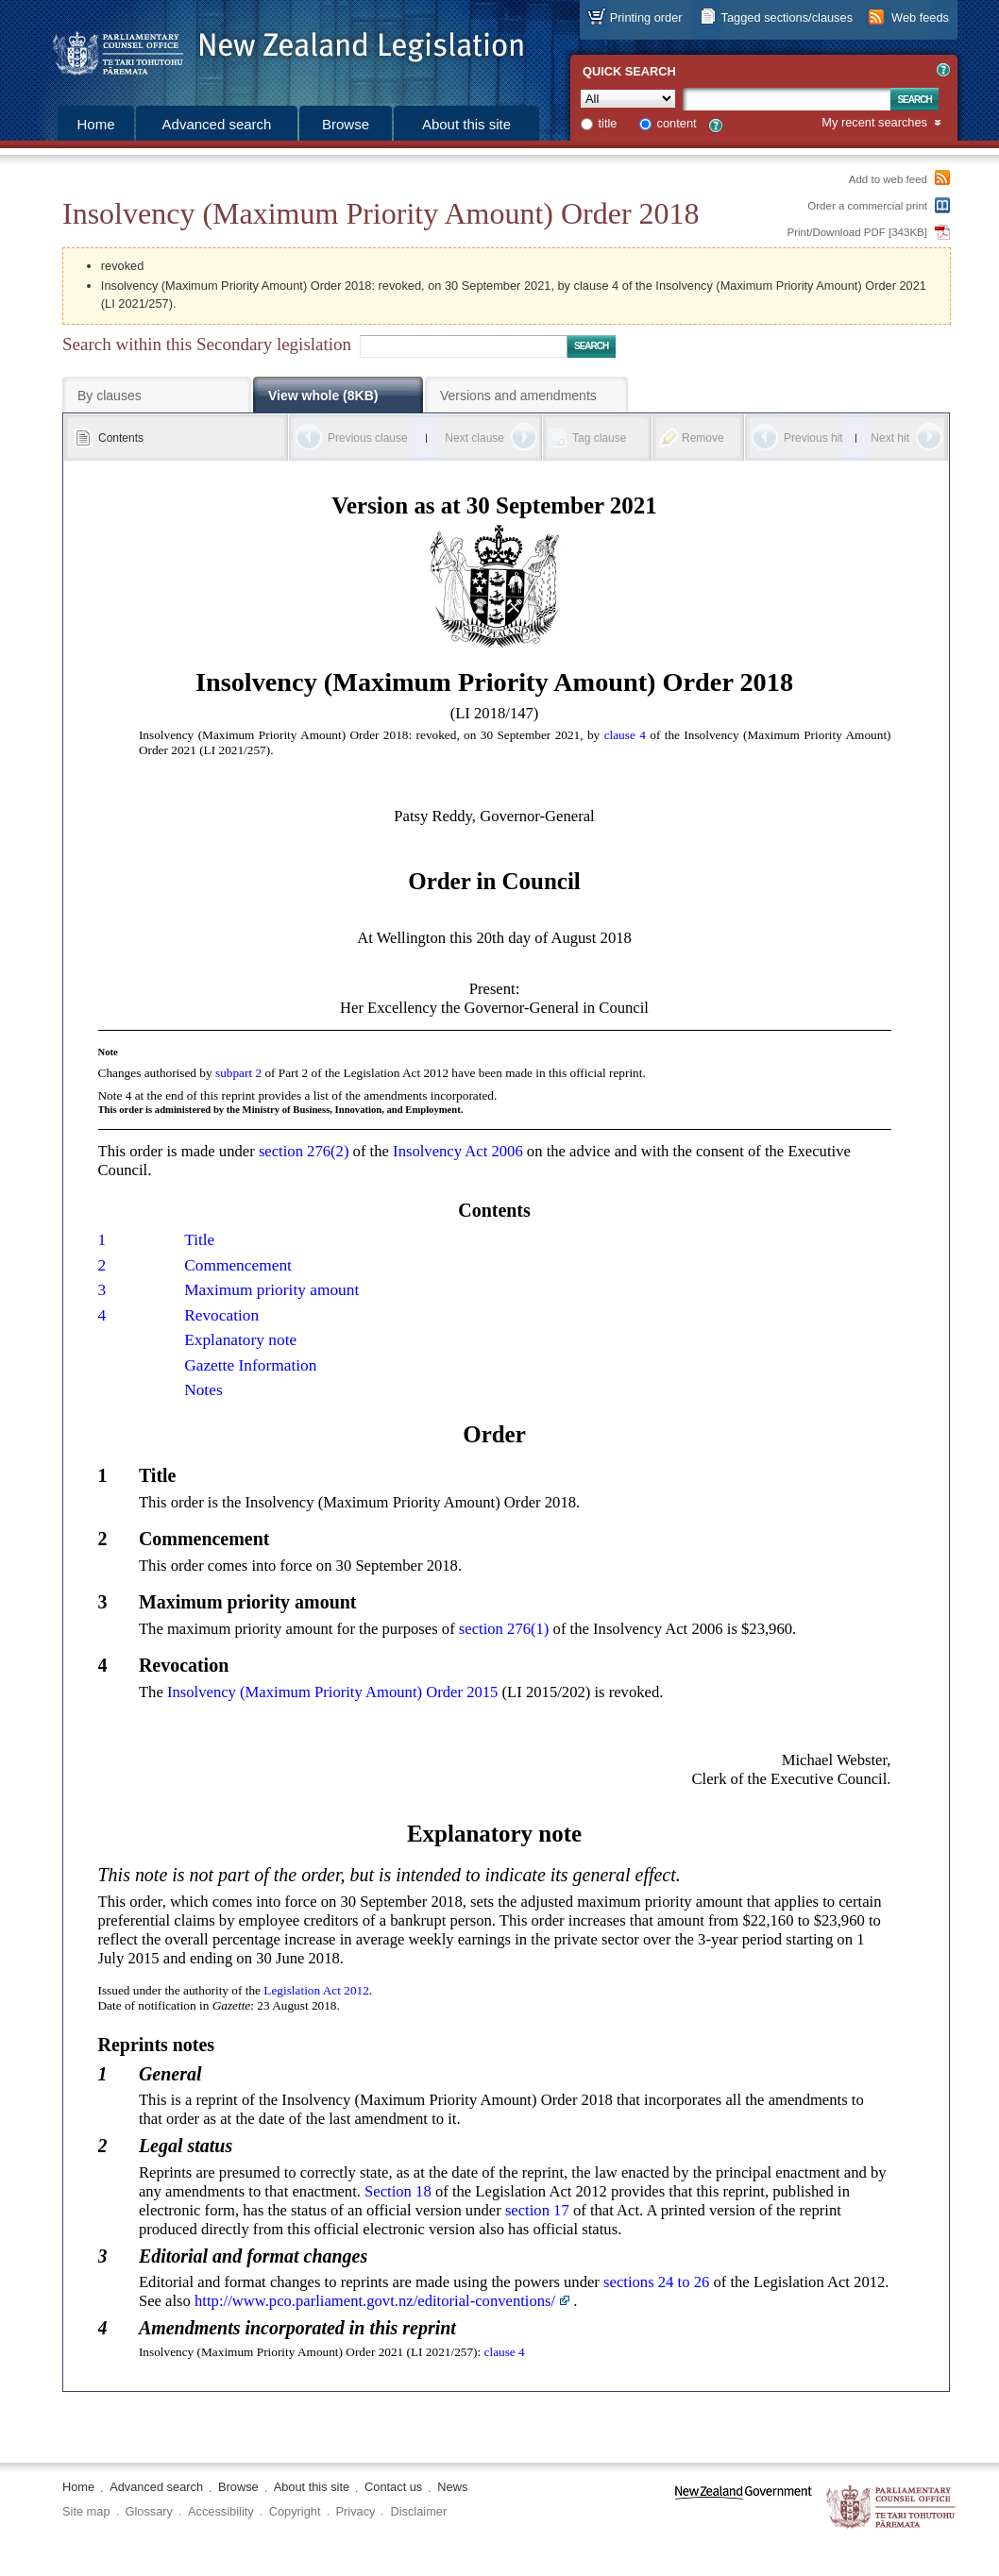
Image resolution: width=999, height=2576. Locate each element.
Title (199, 1240)
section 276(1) (504, 1629)
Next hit (890, 438)
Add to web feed (888, 179)
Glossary (150, 2511)
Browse (345, 124)
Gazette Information (250, 1365)
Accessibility (221, 2511)
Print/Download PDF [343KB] (857, 232)
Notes (203, 1390)
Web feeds (920, 17)
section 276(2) (304, 1151)
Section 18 (398, 2191)
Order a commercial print (867, 205)
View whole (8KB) (323, 395)
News (452, 2487)
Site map (86, 2511)
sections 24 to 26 (656, 2282)
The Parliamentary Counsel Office (892, 2508)
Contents (121, 438)
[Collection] (628, 99)
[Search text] (786, 99)
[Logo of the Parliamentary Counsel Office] (279, 47)
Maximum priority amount (271, 1290)
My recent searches (874, 123)
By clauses (109, 395)
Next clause (474, 438)
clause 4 (625, 735)
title (608, 123)
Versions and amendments (518, 395)
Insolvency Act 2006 (458, 1151)
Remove (703, 438)
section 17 (537, 2210)
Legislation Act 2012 (316, 1990)
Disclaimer (418, 2511)
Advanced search (217, 124)
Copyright (295, 2511)
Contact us (393, 2487)
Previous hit (813, 438)
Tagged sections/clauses (787, 17)
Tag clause (599, 438)
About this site (466, 124)
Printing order (646, 17)
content (677, 123)
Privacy (356, 2511)
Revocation (221, 1315)
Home (95, 124)
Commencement (238, 1265)
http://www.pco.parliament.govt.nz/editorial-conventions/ (375, 2301)
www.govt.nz (743, 2508)
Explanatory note (240, 1340)
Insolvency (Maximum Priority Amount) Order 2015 (332, 1692)
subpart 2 (238, 1073)
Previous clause (368, 438)
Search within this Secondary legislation (206, 344)
